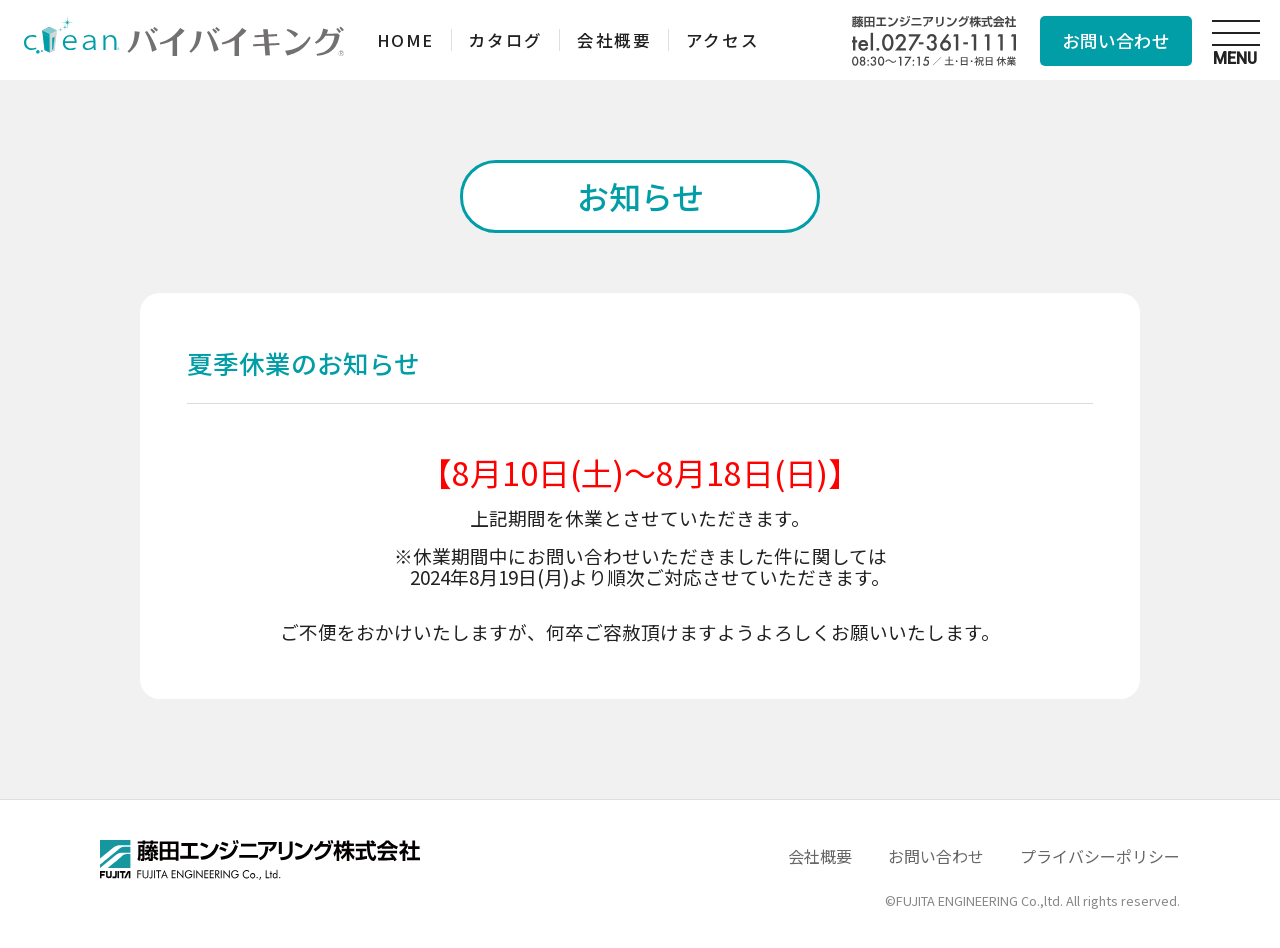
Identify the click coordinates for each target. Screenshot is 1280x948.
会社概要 (628, 39)
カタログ (513, 39)
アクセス (743, 39)
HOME (408, 39)
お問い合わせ (1116, 40)
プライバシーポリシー (1100, 856)
